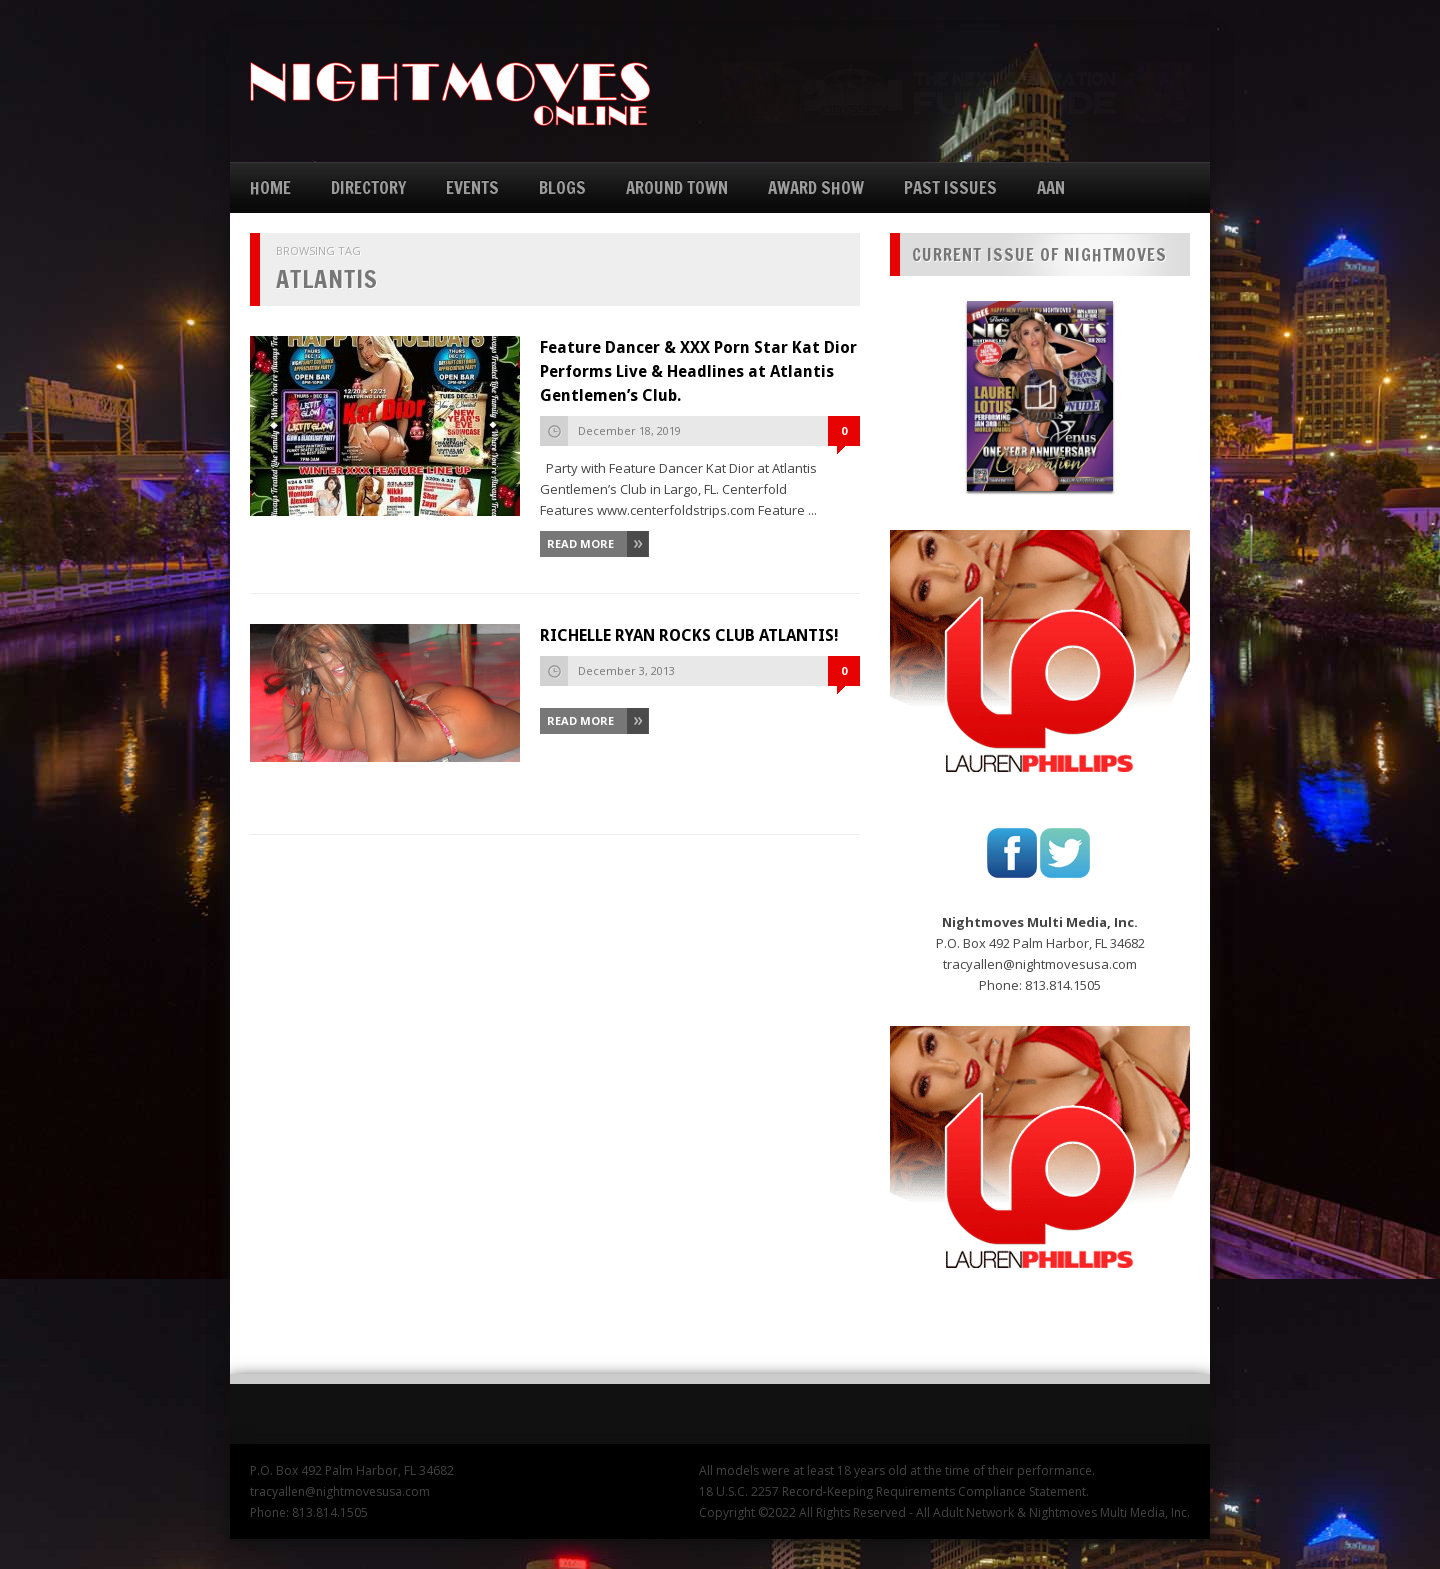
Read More (580, 543)
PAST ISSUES (950, 187)
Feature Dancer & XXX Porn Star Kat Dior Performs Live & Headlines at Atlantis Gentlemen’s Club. (698, 371)
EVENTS (472, 187)
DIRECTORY (368, 187)
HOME (270, 187)
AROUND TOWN (677, 187)
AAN (1051, 187)
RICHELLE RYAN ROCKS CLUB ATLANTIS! (689, 635)
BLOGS (562, 187)
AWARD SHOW (816, 187)
